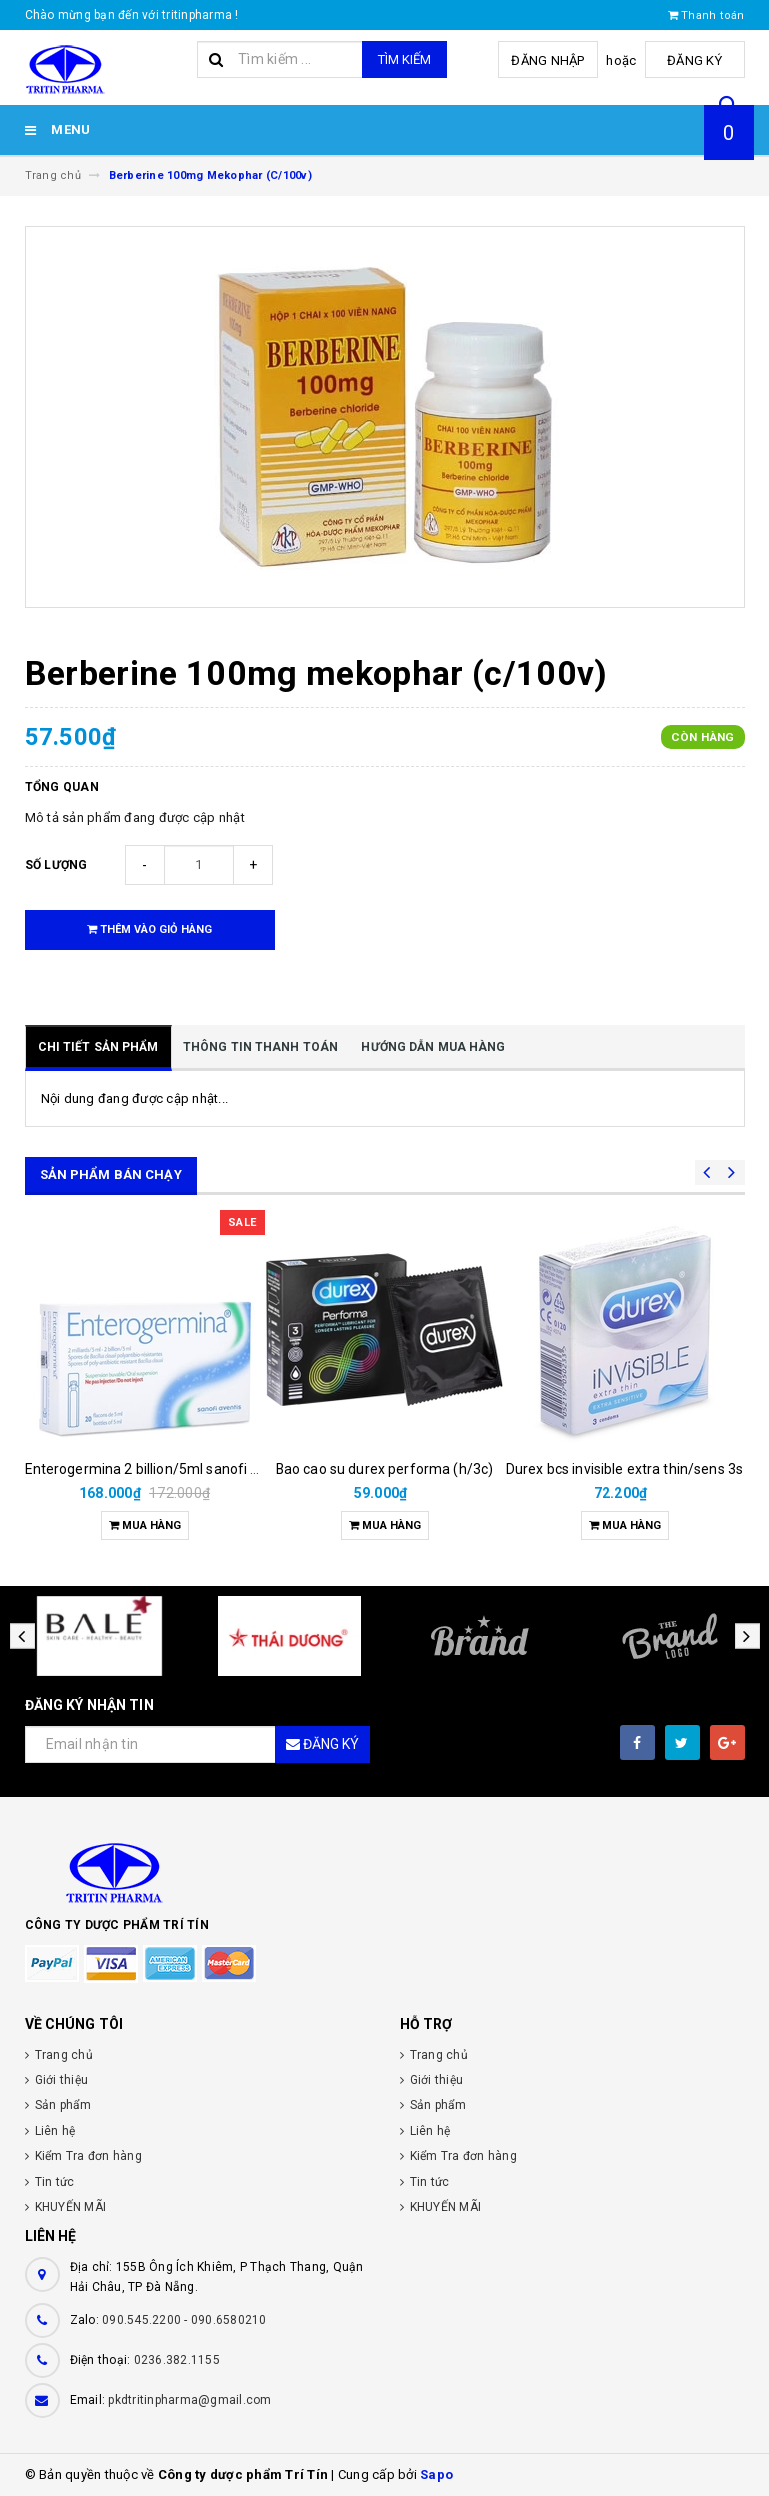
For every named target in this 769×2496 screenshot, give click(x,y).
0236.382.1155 (177, 2360)
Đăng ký (694, 60)
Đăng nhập (547, 60)
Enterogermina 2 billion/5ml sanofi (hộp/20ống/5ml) (194, 1469)
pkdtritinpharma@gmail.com (189, 2400)
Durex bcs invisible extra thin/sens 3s (624, 1469)
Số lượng (56, 865)
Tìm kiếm (404, 59)
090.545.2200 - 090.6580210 (184, 2320)
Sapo (436, 2474)
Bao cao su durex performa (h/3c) (384, 1469)
